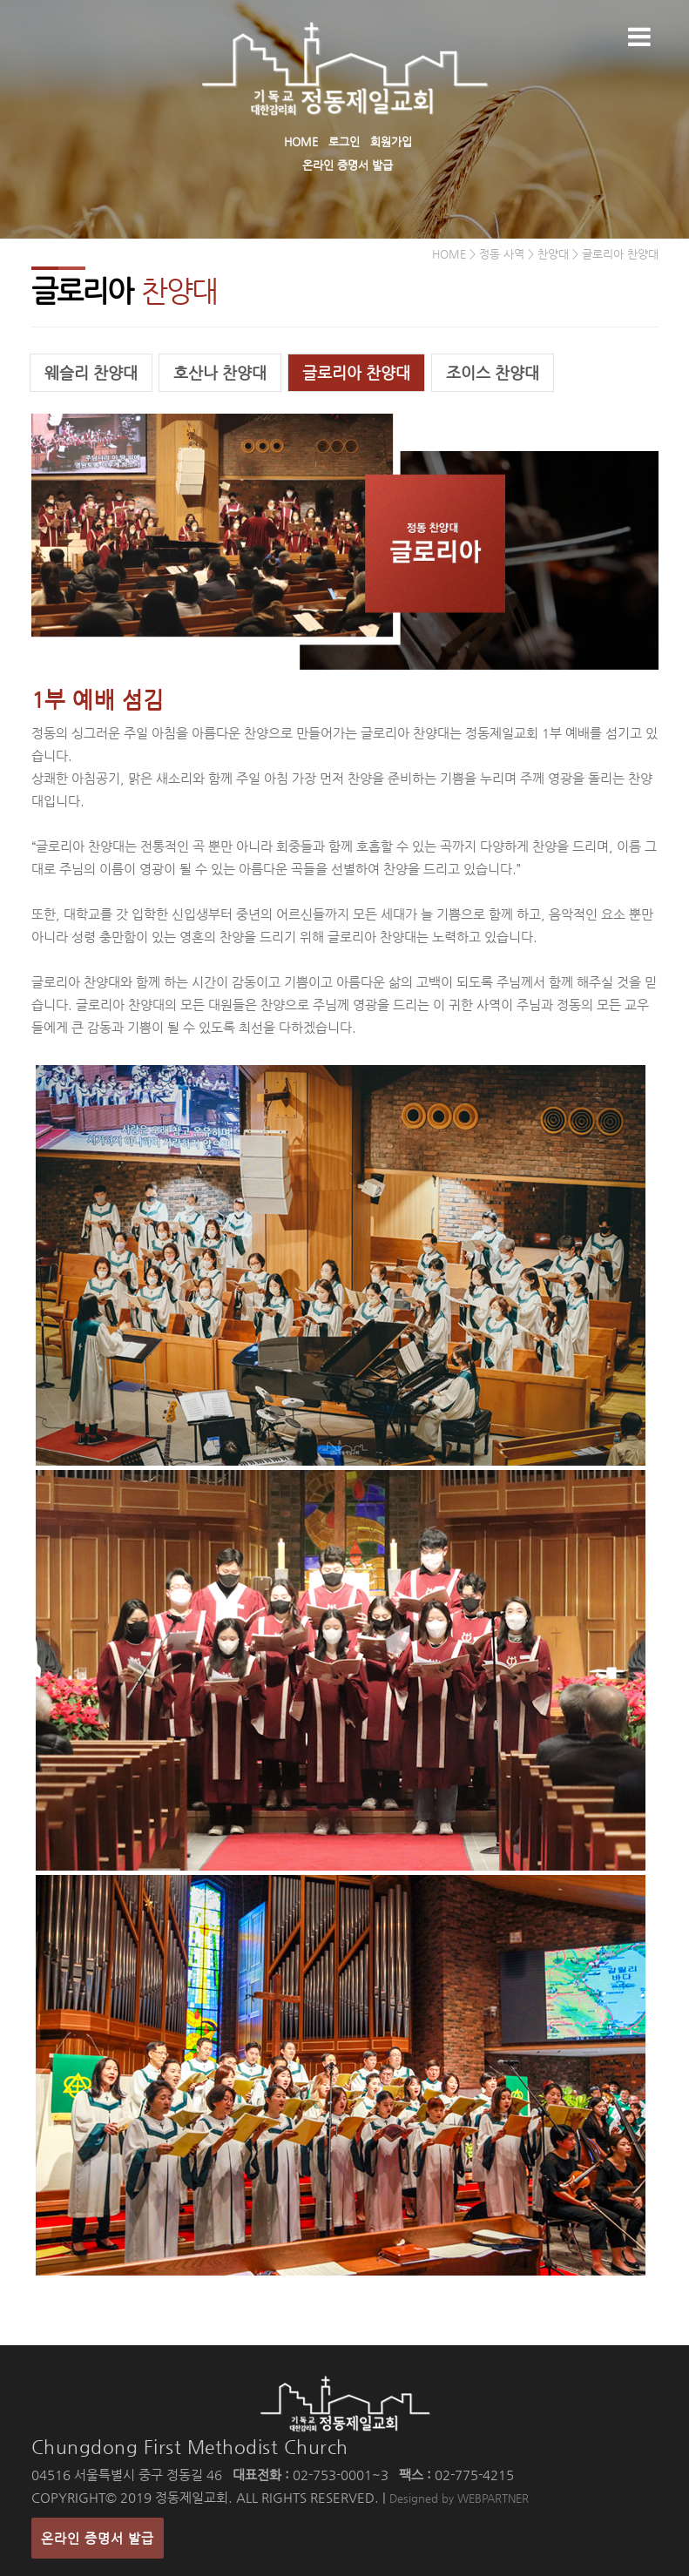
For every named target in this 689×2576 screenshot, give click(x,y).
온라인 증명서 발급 (347, 165)
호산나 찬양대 (220, 372)
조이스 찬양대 (492, 372)
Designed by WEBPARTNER (459, 2498)
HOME (301, 141)
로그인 (344, 141)
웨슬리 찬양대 (91, 372)
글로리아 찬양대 (356, 372)
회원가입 (391, 141)
